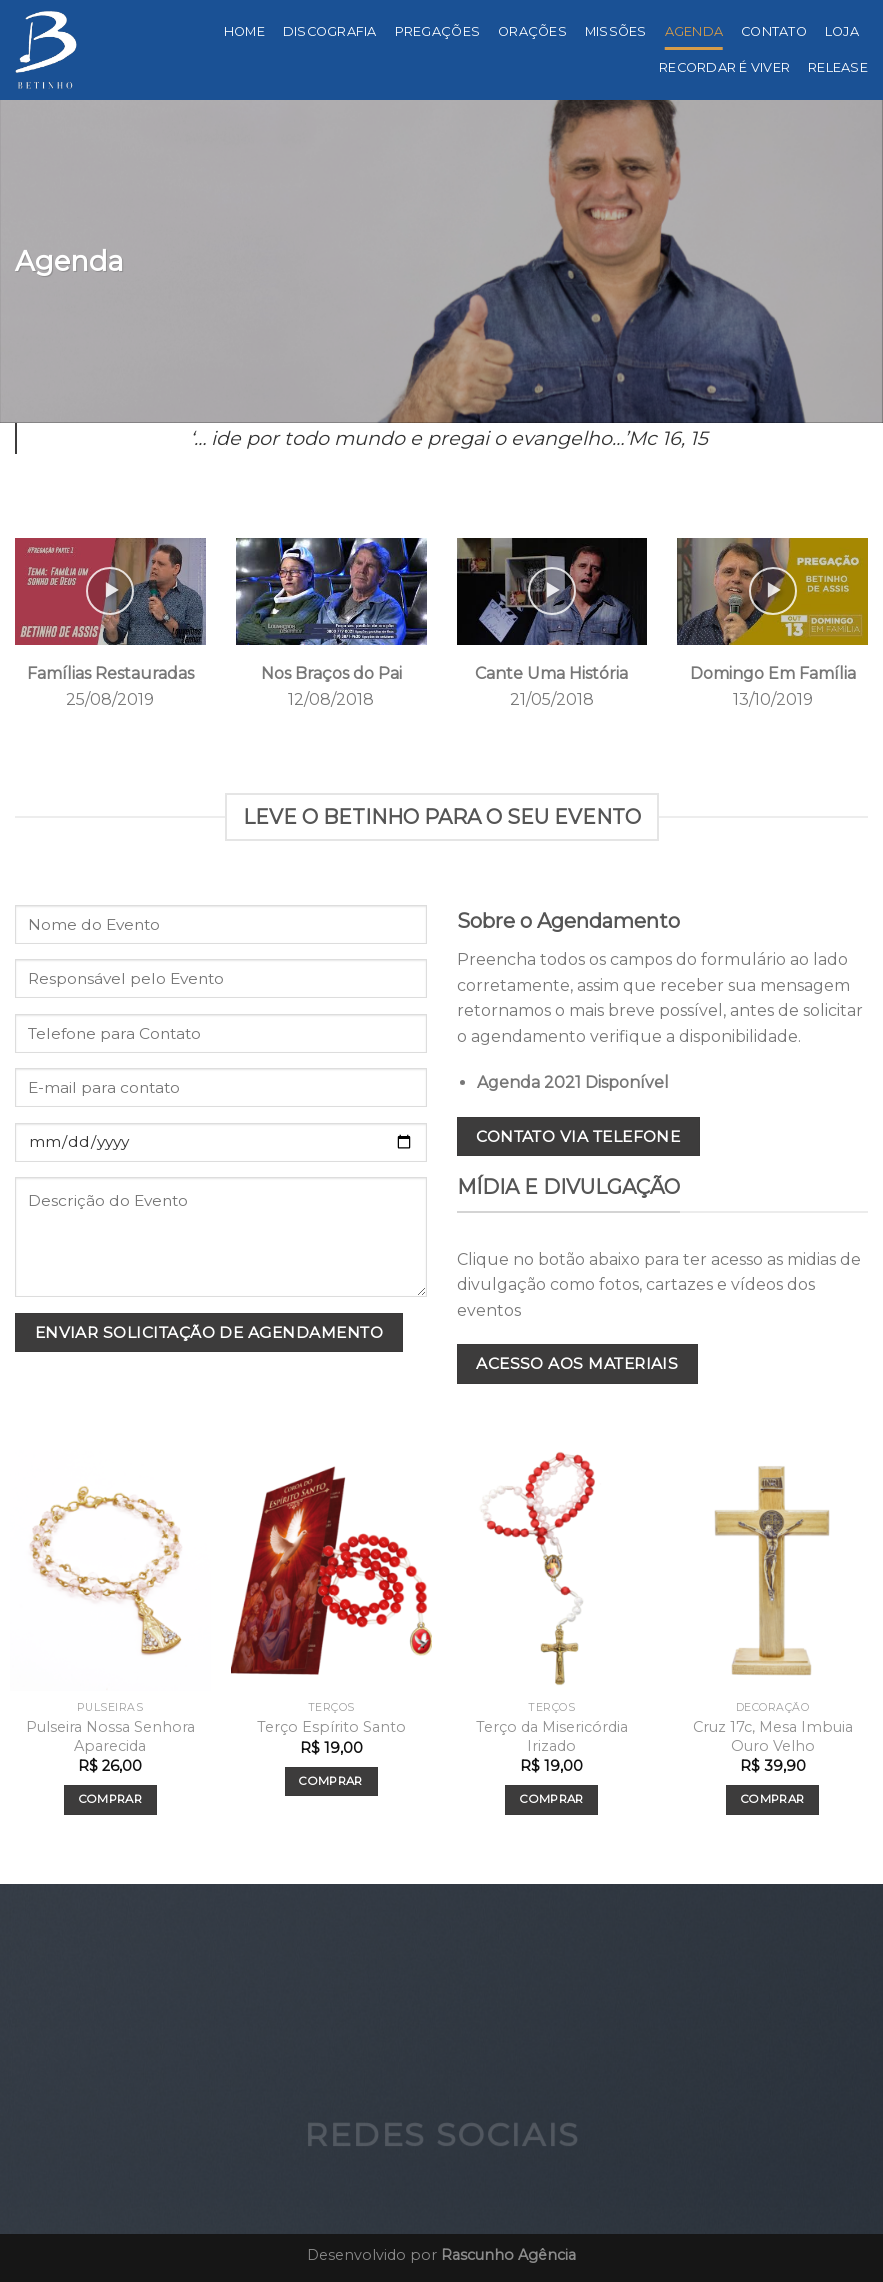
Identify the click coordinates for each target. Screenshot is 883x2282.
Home (244, 31)
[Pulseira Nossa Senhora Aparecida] (110, 1570)
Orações (532, 31)
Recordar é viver (724, 67)
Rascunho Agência (508, 2255)
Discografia (330, 31)
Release (838, 67)
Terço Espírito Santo (331, 1727)
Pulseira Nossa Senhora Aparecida (110, 1736)
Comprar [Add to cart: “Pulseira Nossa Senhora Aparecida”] (110, 1799)
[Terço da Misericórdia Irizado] (551, 1570)
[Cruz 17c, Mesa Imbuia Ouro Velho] (772, 1570)
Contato (774, 31)
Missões (616, 31)
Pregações (437, 31)
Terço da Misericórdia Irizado (552, 1736)
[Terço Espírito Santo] (331, 1570)
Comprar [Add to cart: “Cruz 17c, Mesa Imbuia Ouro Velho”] (772, 1799)
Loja (842, 31)
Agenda (694, 31)
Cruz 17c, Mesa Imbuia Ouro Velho (773, 1736)
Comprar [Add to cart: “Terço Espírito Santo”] (330, 1781)
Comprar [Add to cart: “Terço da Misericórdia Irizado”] (551, 1799)
